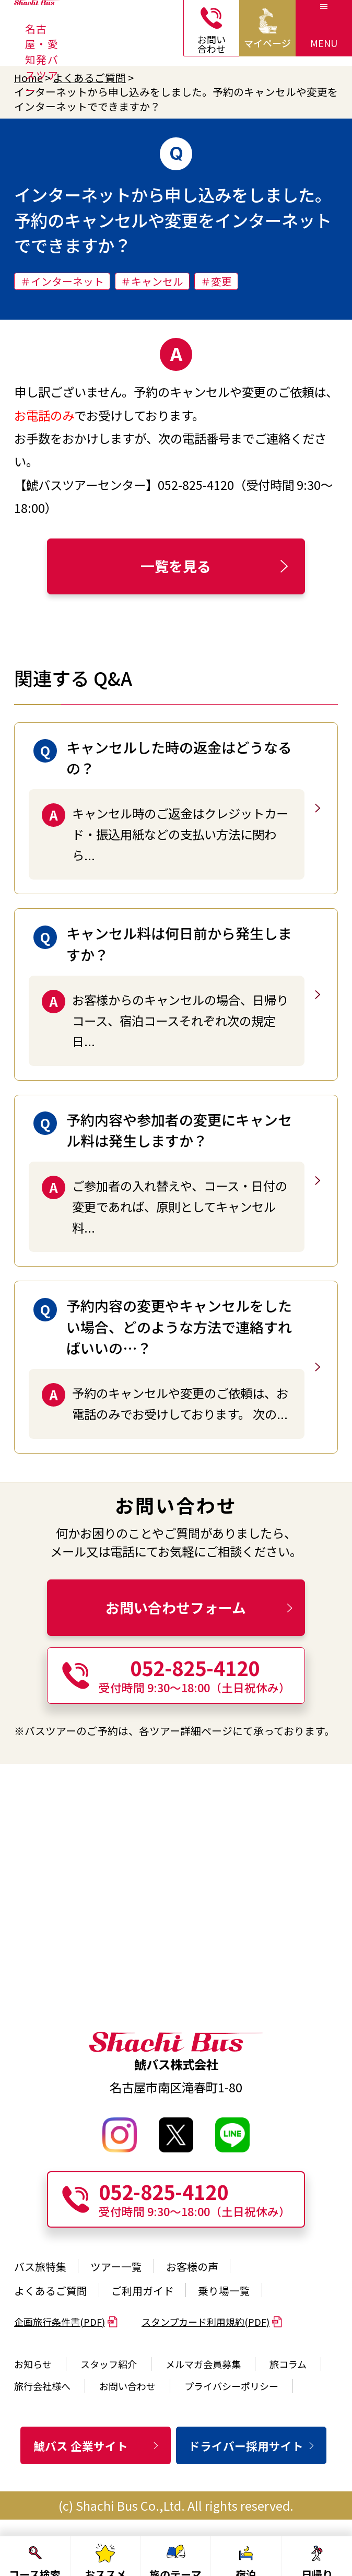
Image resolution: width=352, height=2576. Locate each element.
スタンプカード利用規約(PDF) (212, 2321)
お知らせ (33, 2364)
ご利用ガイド (142, 2290)
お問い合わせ (127, 2386)
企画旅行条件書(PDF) (66, 2321)
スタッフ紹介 (108, 2364)
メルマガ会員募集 (203, 2364)
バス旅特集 (40, 2266)
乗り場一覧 (224, 2290)
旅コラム (288, 2364)
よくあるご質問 (89, 78)
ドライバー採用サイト (252, 2446)
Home (28, 78)
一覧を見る (216, 566)
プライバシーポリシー (231, 2386)
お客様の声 (192, 2266)
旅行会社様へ (42, 2386)
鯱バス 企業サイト (97, 2446)
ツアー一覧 (116, 2266)
